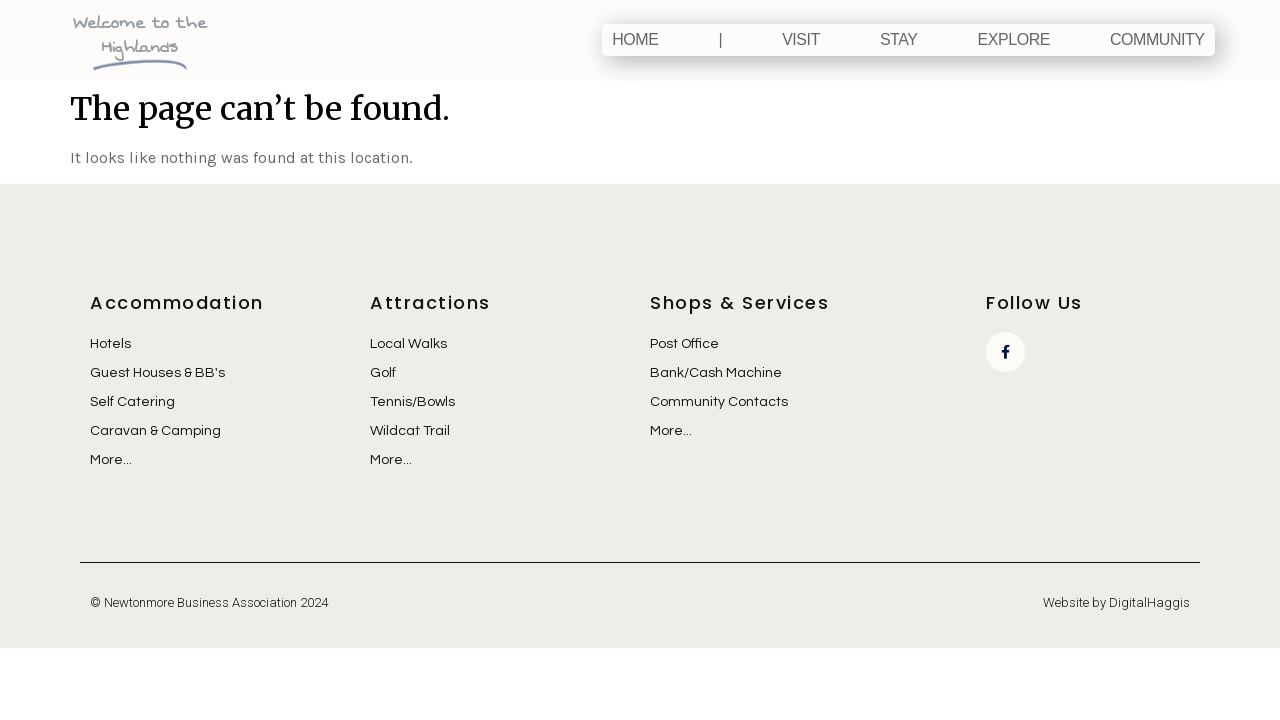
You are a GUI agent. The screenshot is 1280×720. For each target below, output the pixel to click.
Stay (899, 39)
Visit (801, 39)
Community (1157, 39)
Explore (1014, 39)
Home (635, 39)
